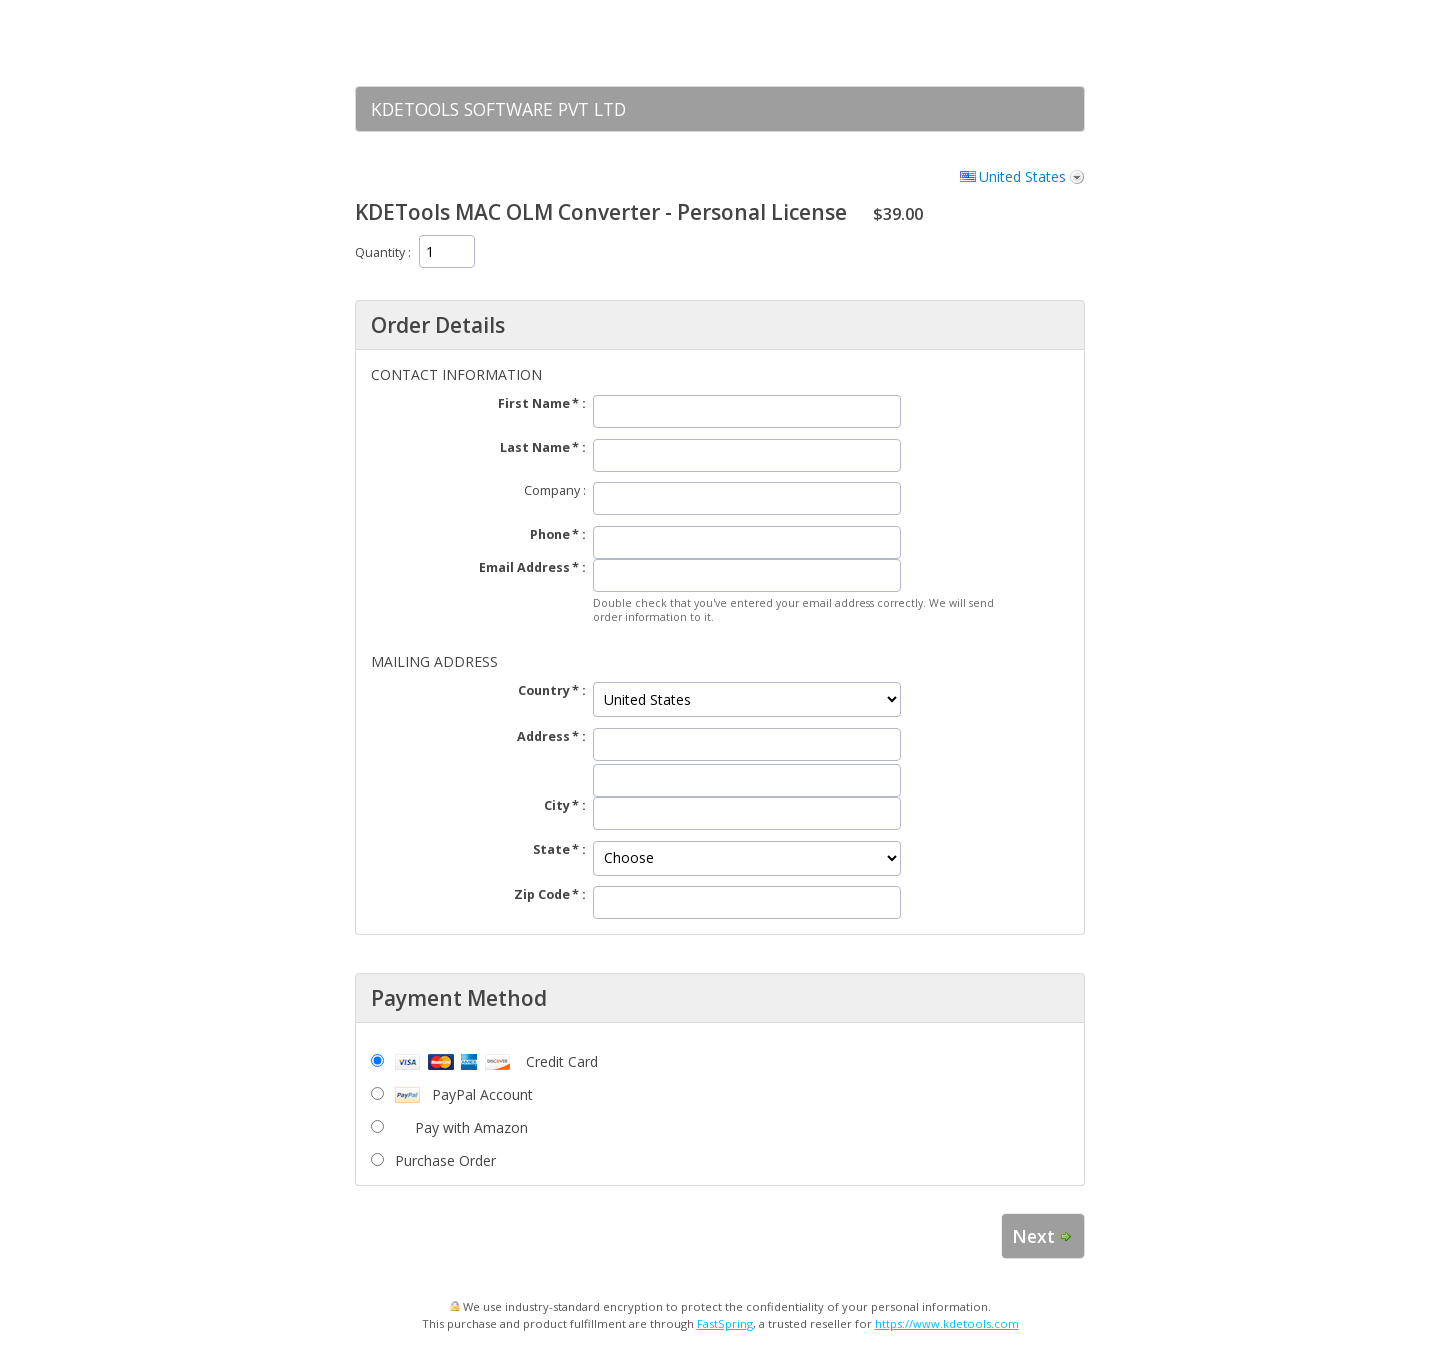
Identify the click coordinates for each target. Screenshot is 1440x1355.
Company (552, 490)
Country (544, 690)
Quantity (380, 252)
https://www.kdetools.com (947, 1323)
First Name (534, 403)
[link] (1030, 43)
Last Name (535, 447)
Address (543, 736)
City (557, 805)
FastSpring (725, 1323)
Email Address (524, 567)
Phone (550, 534)
